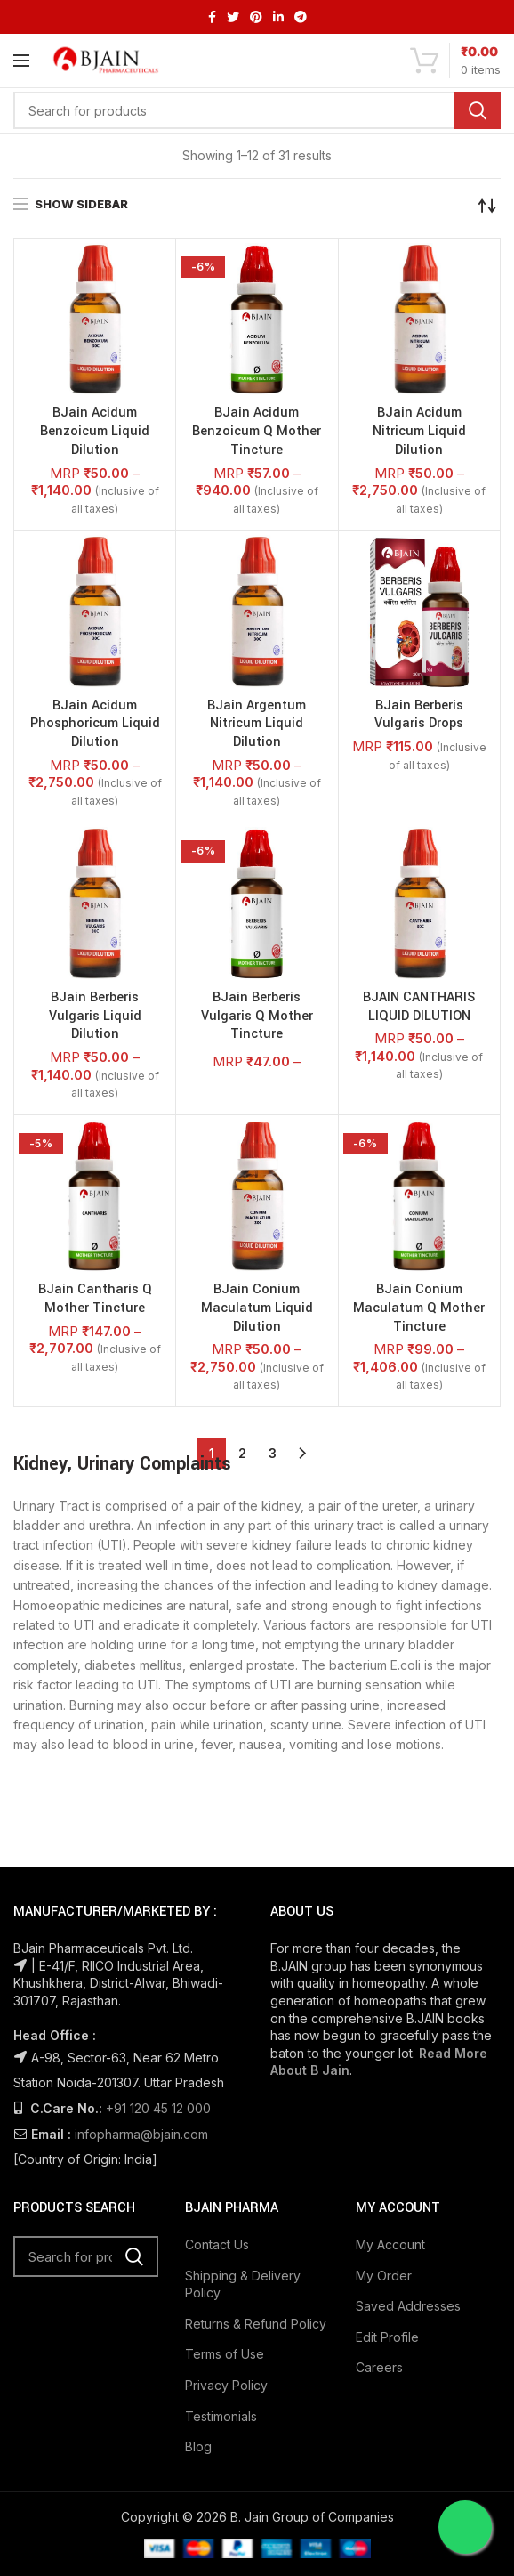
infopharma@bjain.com (141, 2134)
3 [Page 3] (273, 1453)
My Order (384, 2275)
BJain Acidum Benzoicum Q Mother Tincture (256, 431)
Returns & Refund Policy (255, 2323)
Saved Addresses (408, 2305)
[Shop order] (487, 205)
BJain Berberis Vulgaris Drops (418, 715)
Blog (198, 2446)
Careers (379, 2367)
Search (477, 110)
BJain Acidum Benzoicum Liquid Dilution (94, 431)
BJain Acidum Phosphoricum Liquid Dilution (95, 724)
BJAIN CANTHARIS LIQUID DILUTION (419, 1007)
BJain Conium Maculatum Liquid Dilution (257, 1308)
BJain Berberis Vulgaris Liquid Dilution (95, 1016)
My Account (390, 2244)
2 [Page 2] (242, 1453)
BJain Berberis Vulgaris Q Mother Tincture (257, 1016)
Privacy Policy (226, 2385)
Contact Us (217, 2244)
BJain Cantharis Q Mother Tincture (95, 1299)
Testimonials (221, 2416)
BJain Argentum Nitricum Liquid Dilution (256, 724)
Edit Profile (387, 2337)
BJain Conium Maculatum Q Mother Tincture (419, 1308)
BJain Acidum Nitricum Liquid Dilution (419, 431)
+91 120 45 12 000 (158, 2108)
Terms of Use (224, 2353)
